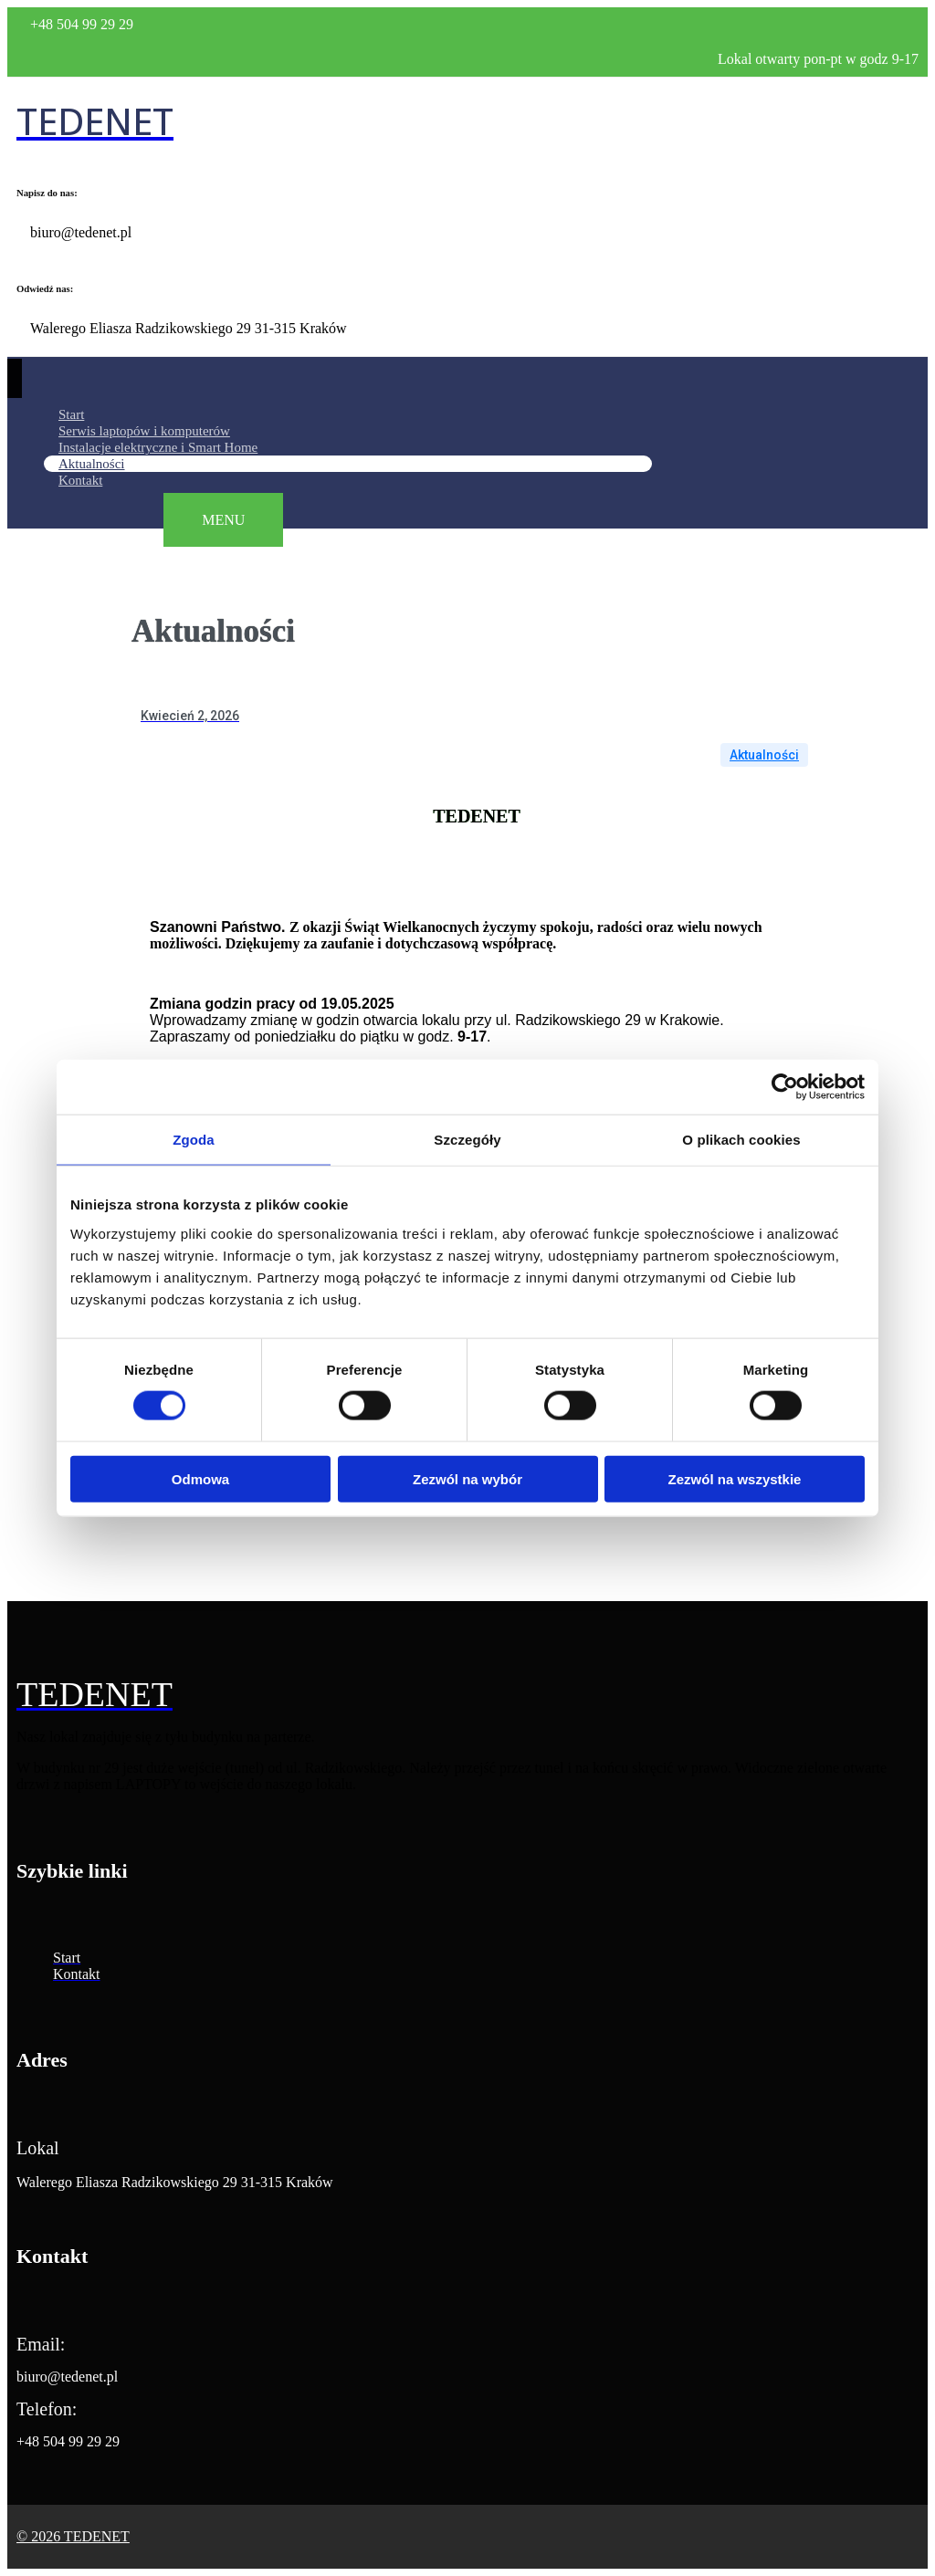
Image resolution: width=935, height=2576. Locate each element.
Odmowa (200, 1478)
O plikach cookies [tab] (741, 1139)
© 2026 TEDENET (73, 2536)
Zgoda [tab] (194, 1139)
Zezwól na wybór (467, 1478)
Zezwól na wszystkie (735, 1478)
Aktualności (764, 755)
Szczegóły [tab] (467, 1139)
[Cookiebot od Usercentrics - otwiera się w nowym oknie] (785, 1087)
